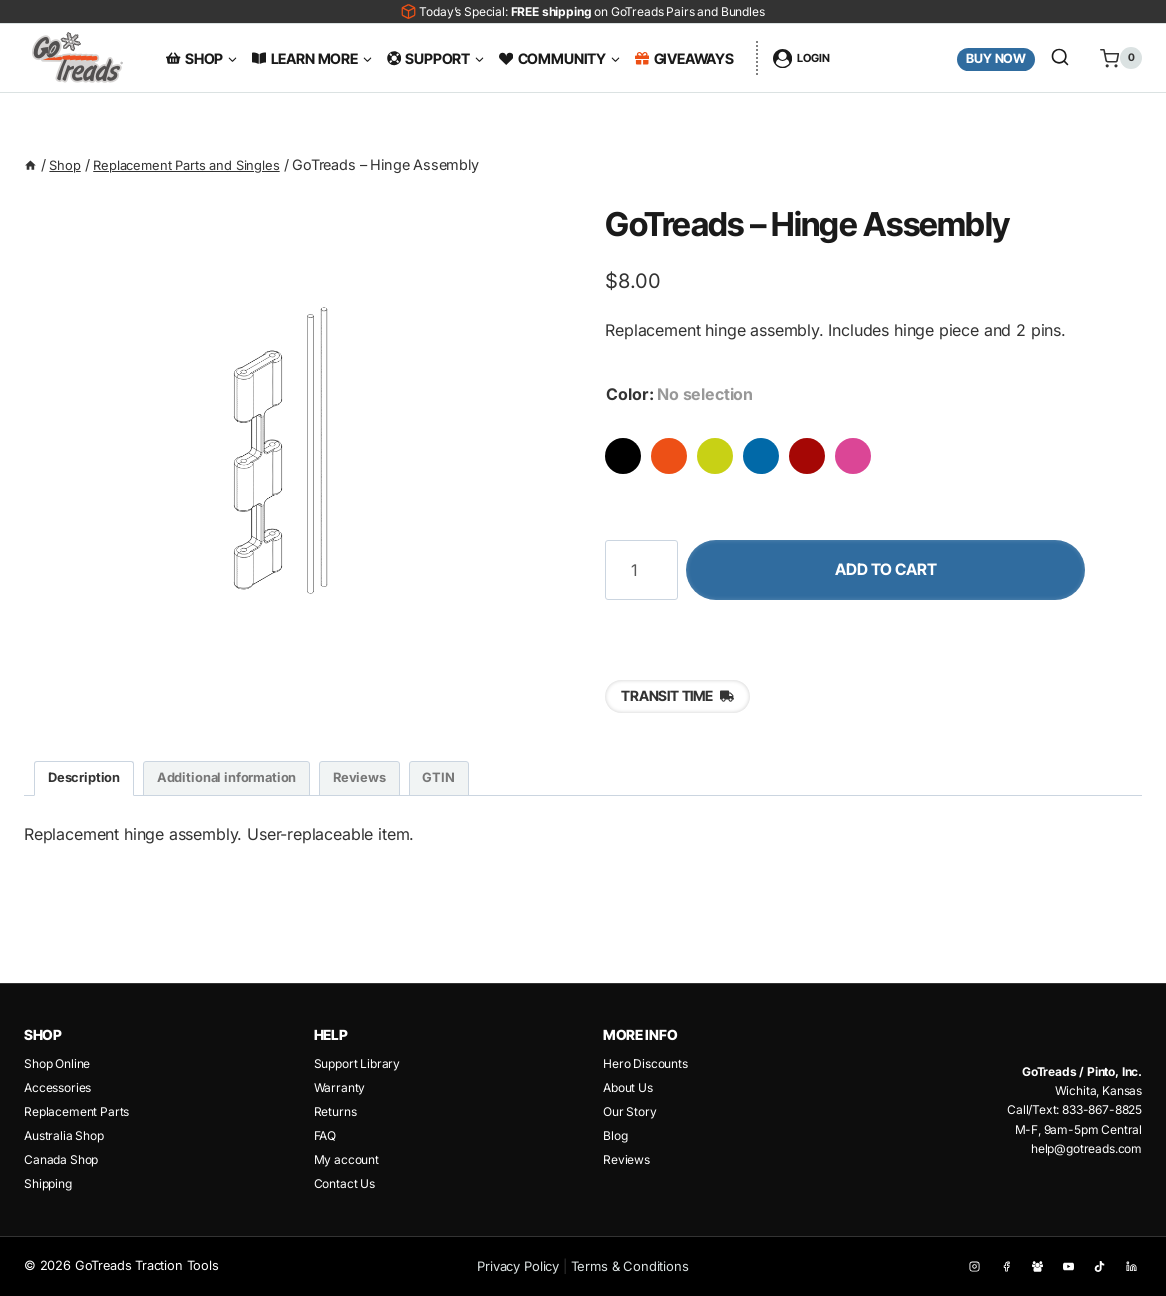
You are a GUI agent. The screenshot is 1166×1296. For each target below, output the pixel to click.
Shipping (48, 1183)
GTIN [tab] (476, 783)
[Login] (801, 58)
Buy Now (996, 58)
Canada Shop (61, 1159)
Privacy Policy (519, 1266)
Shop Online (57, 1063)
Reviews (626, 1159)
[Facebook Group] (1033, 1266)
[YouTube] (1066, 1266)
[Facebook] (1001, 1266)
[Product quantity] (641, 572)
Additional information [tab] (244, 783)
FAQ (325, 1135)
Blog (615, 1135)
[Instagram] (969, 1266)
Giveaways (684, 59)
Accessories (57, 1087)
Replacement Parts (76, 1111)
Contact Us (344, 1183)
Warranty (340, 1087)
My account (346, 1159)
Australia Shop (64, 1135)
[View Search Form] (1060, 58)
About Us (628, 1087)
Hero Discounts (645, 1063)
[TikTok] (1098, 1266)
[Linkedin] (1130, 1266)
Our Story (629, 1111)
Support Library (357, 1063)
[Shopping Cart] (1113, 58)
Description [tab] (88, 783)
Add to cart (914, 572)
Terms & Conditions (630, 1266)
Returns (335, 1111)
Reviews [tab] (390, 783)
